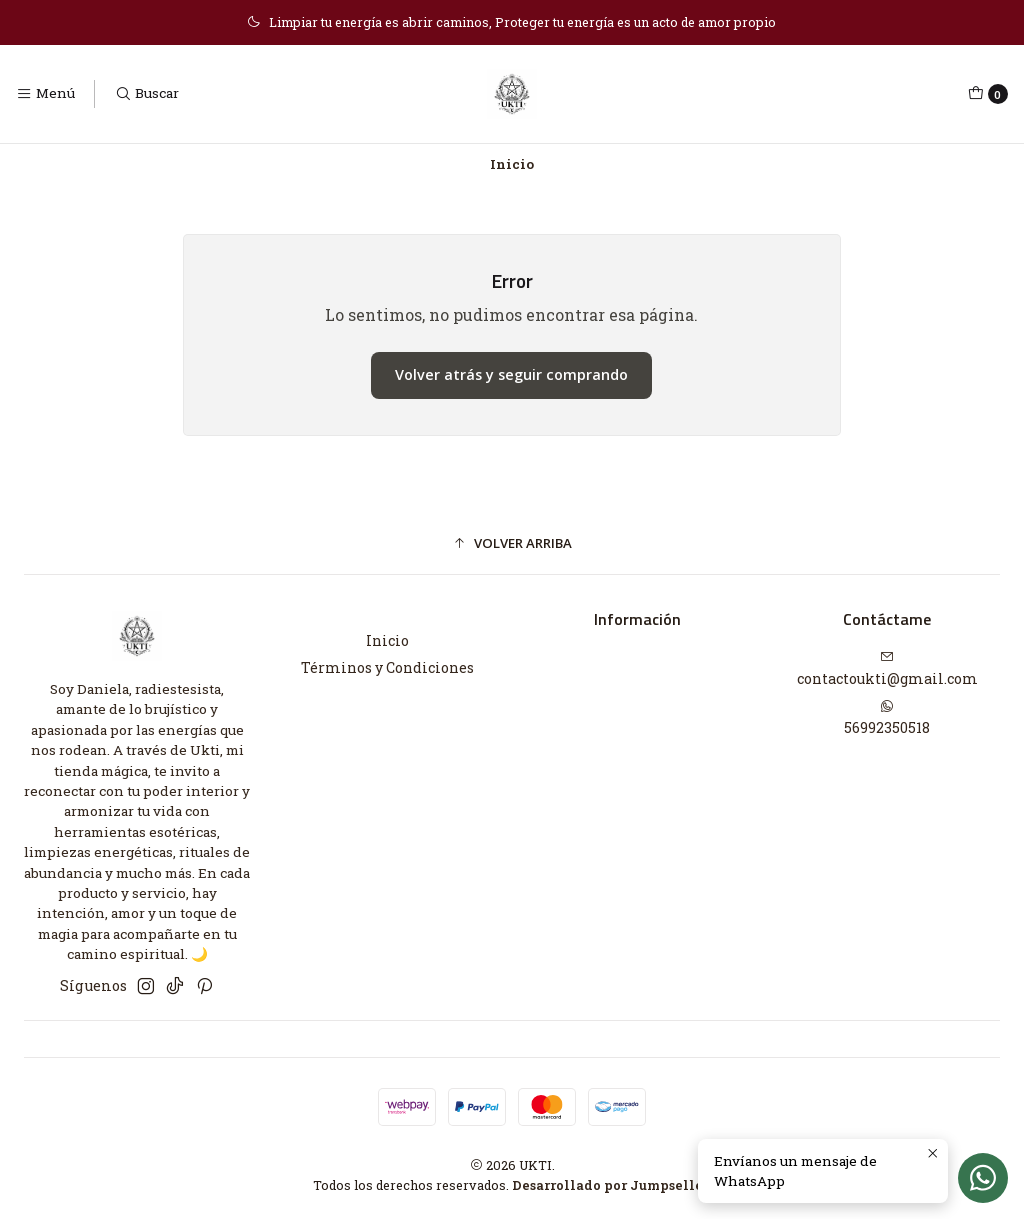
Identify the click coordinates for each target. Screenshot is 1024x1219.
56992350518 (887, 718)
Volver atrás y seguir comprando (511, 374)
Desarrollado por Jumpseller (610, 1185)
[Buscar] (146, 94)
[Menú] (45, 94)
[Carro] (988, 94)
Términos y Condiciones (387, 667)
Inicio (387, 640)
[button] (512, 544)
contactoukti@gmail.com (887, 669)
